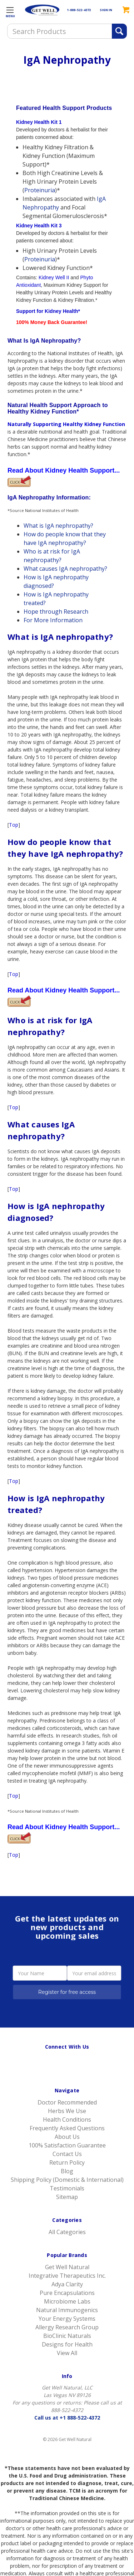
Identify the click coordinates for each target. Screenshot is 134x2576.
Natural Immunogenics (67, 2310)
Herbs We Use (67, 2111)
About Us (67, 2137)
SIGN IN (106, 10)
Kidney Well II (54, 277)
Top (13, 824)
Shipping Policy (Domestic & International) (67, 2180)
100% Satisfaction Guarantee (67, 2145)
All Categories (67, 2232)
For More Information (53, 620)
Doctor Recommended (67, 2102)
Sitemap (67, 2197)
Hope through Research (56, 611)
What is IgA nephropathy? (58, 526)
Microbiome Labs (67, 2301)
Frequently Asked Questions (67, 2128)
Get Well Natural (67, 2267)
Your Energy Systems (67, 2319)
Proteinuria (39, 190)
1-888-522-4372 (79, 10)
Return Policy (67, 2162)
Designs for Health (67, 2344)
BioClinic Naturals (67, 2336)
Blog (67, 2171)
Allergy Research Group (67, 2327)
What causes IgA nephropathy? (65, 568)
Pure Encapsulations (67, 2293)
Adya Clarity (67, 2284)
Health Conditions (67, 2119)
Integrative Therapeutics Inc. (67, 2276)
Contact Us (67, 2154)
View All (67, 2353)
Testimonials (67, 2188)
